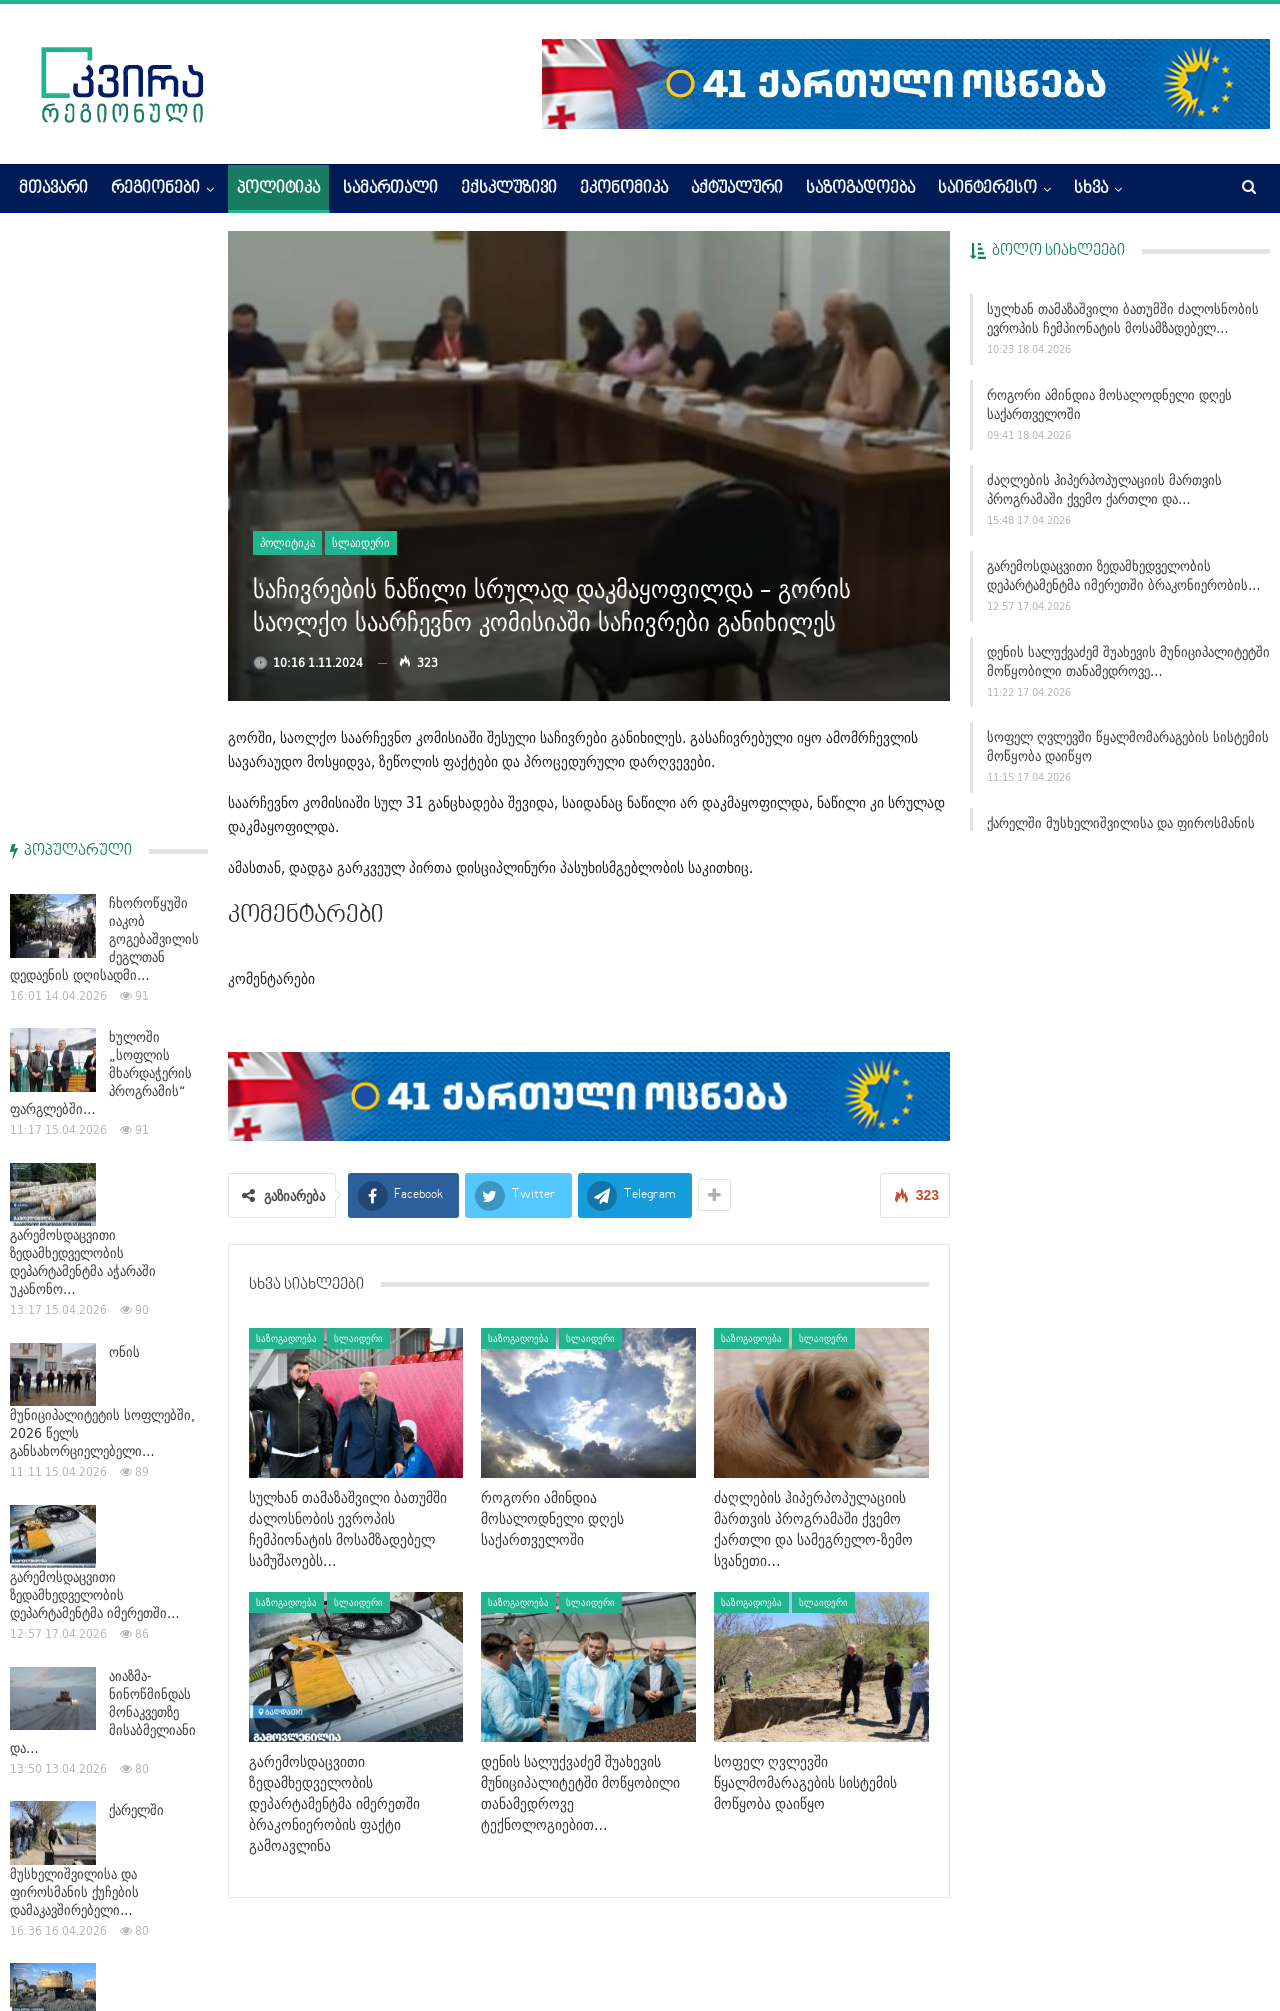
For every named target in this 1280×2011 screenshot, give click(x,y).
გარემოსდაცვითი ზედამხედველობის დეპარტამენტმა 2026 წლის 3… (106, 1454)
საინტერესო (987, 189)
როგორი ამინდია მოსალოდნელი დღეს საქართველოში (1109, 404)
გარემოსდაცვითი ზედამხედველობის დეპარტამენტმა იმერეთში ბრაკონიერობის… (1124, 575)
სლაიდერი (361, 542)
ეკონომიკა (624, 189)
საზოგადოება (860, 189)
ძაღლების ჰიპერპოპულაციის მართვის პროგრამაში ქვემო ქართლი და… (1104, 489)
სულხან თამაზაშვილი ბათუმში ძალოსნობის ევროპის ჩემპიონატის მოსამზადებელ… (1123, 318)
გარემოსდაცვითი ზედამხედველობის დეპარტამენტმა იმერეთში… (95, 995)
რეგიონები (155, 189)
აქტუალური (737, 189)
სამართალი (390, 189)
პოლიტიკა (278, 189)
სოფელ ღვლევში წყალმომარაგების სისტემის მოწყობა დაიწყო (1128, 746)
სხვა (1091, 189)
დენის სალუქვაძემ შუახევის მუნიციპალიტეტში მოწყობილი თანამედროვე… (1128, 661)
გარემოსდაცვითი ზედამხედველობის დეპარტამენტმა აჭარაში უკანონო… (83, 662)
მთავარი (53, 189)
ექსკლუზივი (509, 189)
